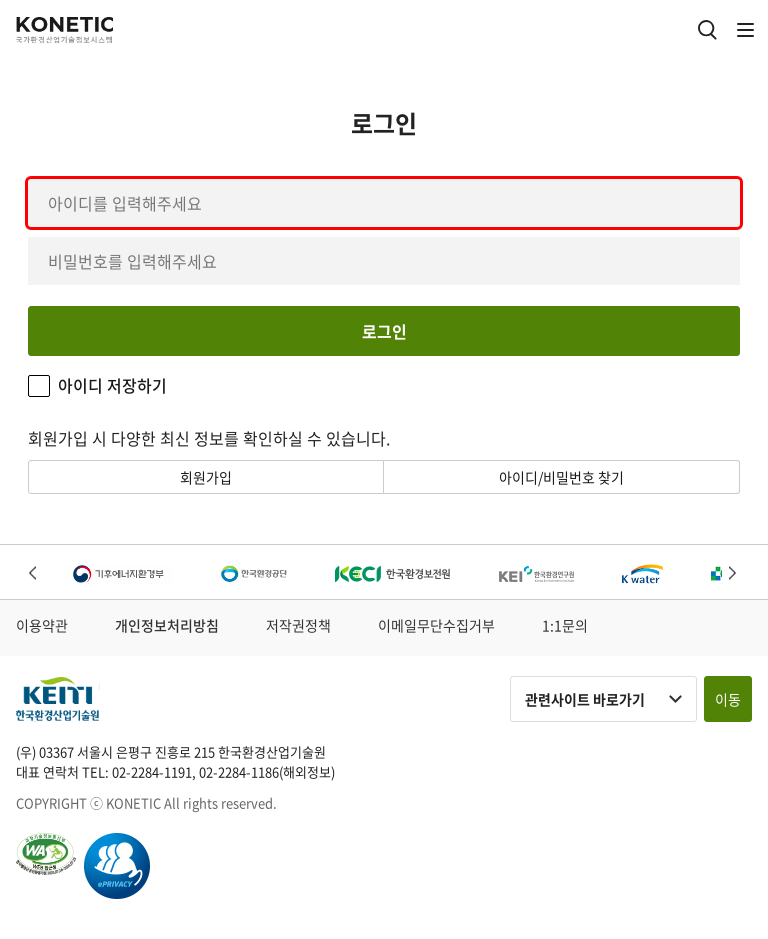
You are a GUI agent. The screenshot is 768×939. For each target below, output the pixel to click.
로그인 (384, 331)
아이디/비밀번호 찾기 (561, 477)
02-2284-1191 (152, 771)
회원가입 (206, 477)
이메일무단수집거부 (436, 625)
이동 (728, 699)
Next (733, 574)
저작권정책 (298, 625)
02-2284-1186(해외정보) (267, 771)
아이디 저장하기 (112, 385)
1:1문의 (565, 625)
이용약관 (42, 625)
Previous (34, 574)
